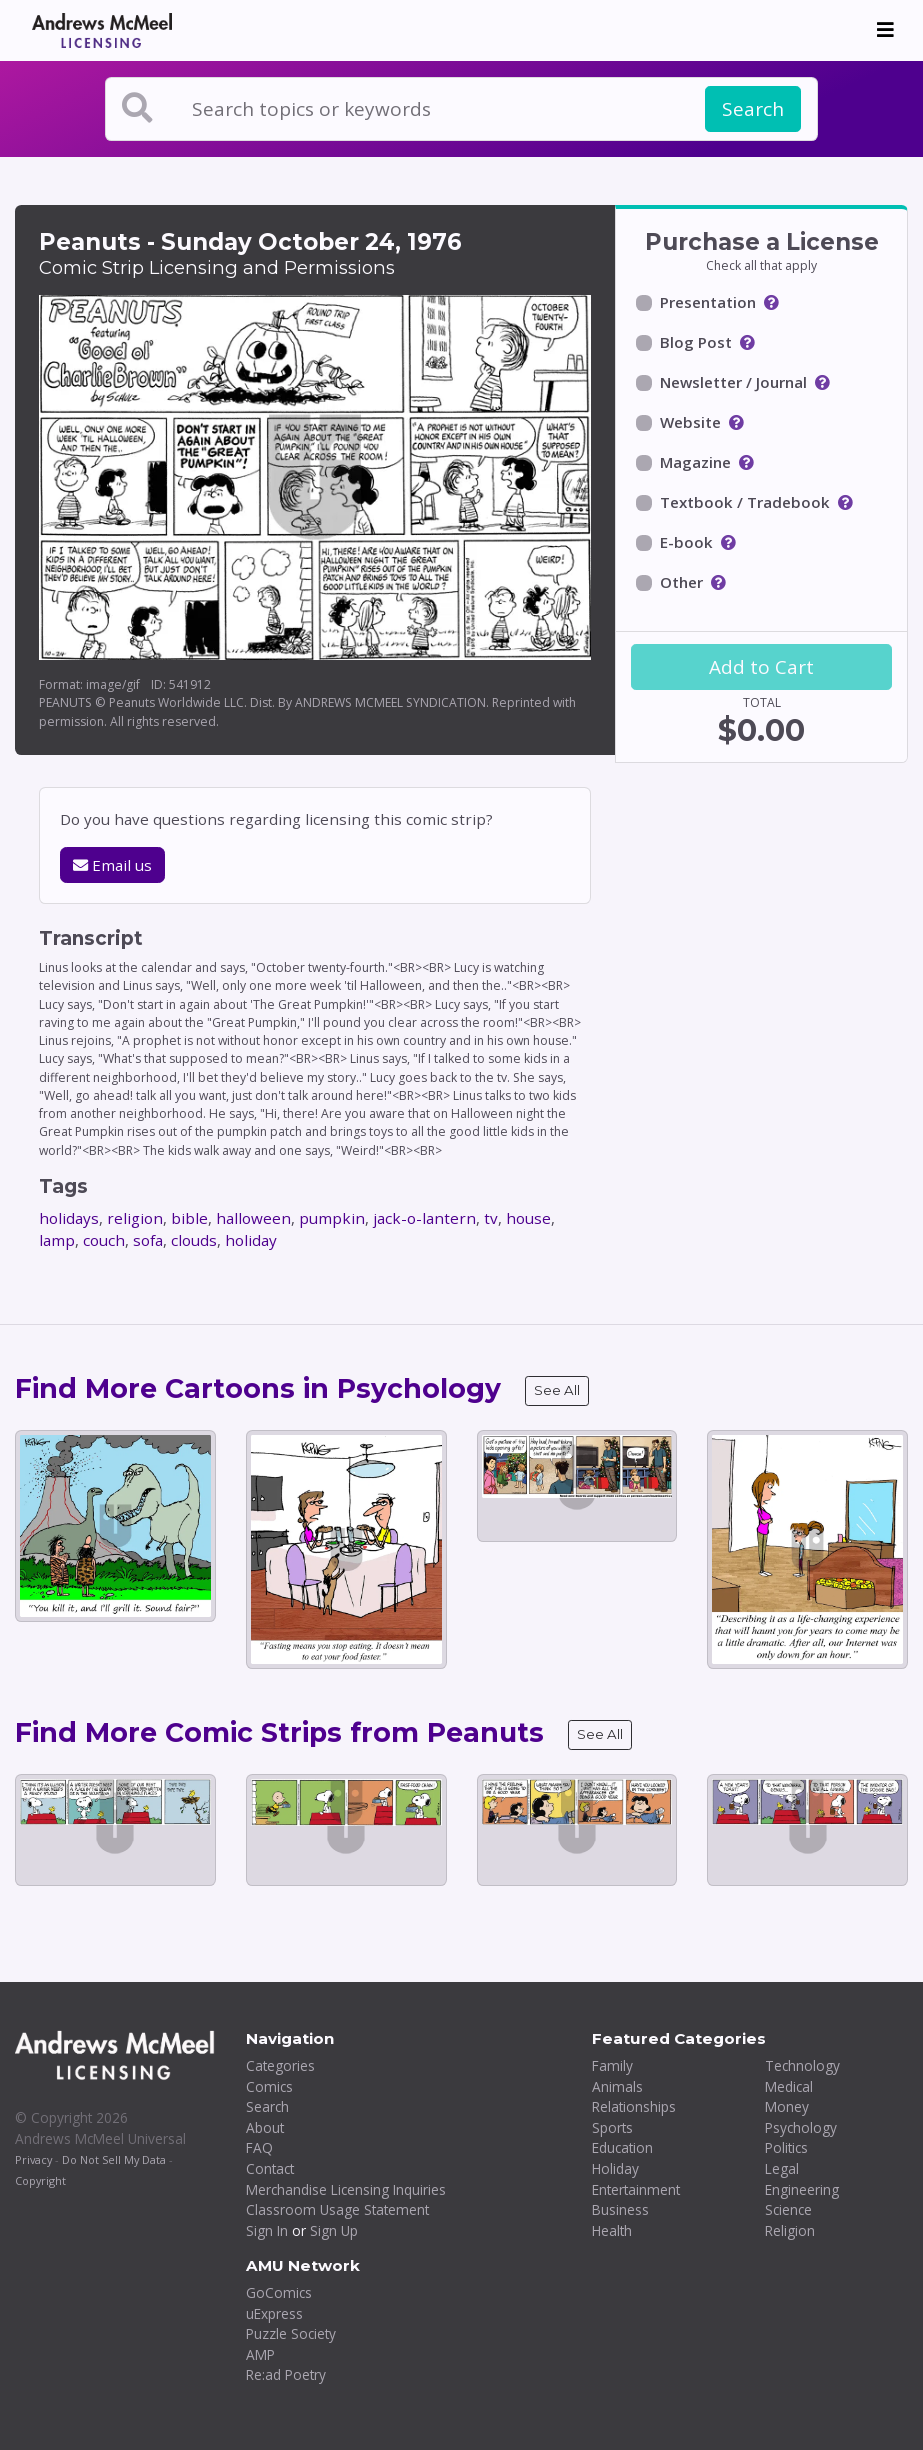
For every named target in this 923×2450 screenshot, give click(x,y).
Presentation (708, 302)
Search (753, 109)
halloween (253, 1218)
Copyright (40, 2180)
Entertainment (636, 2189)
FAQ (259, 2147)
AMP (260, 2354)
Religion (790, 2230)
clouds (194, 1240)
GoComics (279, 2292)
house (528, 1218)
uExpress (274, 2313)
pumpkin (332, 1218)
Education (622, 2147)
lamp (57, 1240)
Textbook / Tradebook (745, 502)
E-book (686, 542)
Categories (280, 2065)
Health (612, 2230)
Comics (269, 2086)
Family (612, 2065)
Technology (802, 2065)
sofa (148, 1240)
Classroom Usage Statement (337, 2209)
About (265, 2127)
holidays (69, 1218)
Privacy (33, 2159)
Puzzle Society (291, 2333)
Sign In (267, 2230)
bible (189, 1218)
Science (788, 2209)
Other (681, 582)
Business (620, 2209)
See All (557, 1390)
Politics (786, 2147)
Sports (612, 2127)
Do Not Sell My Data (114, 2159)
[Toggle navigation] (885, 30)
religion (135, 1218)
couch (104, 1240)
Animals (617, 2086)
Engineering (802, 2189)
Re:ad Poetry (286, 2374)
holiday (251, 1240)
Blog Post (696, 342)
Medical (789, 2086)
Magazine (695, 462)
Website (690, 422)
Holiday (615, 2168)
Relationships (634, 2106)
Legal (782, 2168)
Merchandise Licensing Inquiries (346, 2189)
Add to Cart (761, 667)
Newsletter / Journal (733, 382)
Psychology (801, 2127)
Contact (270, 2168)
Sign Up (334, 2230)
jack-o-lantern (424, 1218)
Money (787, 2106)
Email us (112, 865)
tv (491, 1218)
